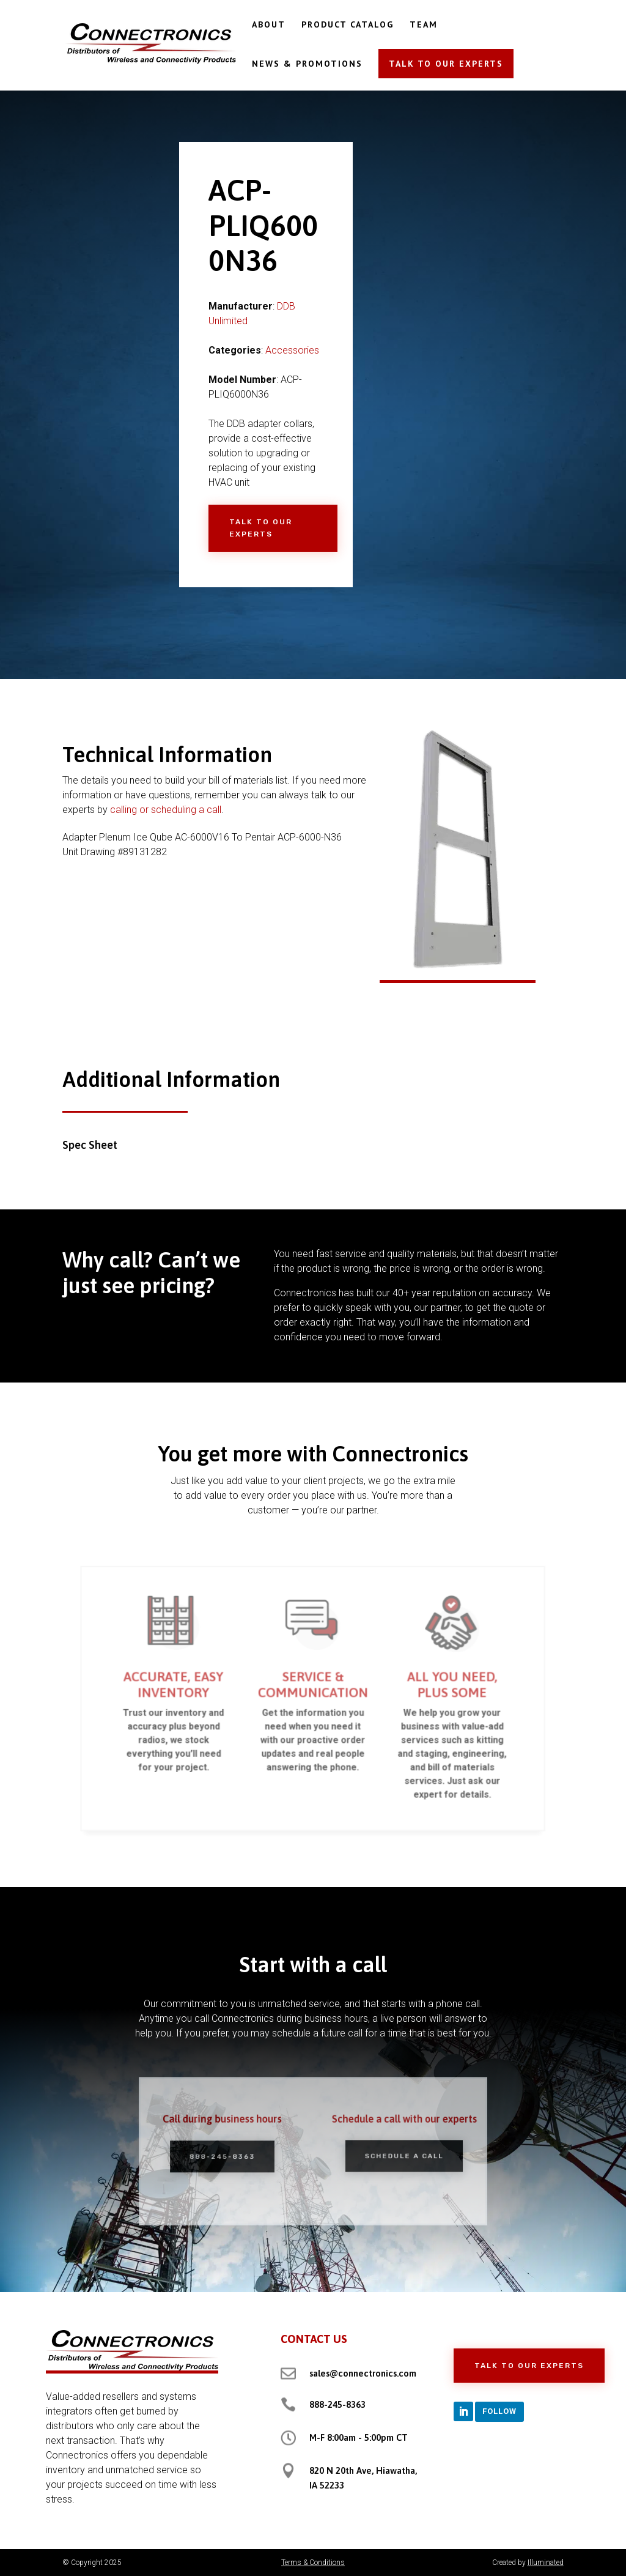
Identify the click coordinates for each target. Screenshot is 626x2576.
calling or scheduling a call (165, 809)
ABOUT (268, 25)
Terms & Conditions (313, 2562)
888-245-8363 (233, 2156)
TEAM (424, 25)
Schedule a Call (392, 2155)
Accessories (292, 350)
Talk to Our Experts (260, 528)
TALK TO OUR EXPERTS (446, 63)
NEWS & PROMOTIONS (307, 64)
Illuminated (546, 2562)
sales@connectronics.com (362, 2373)
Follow (499, 2411)
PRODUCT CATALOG (347, 25)
